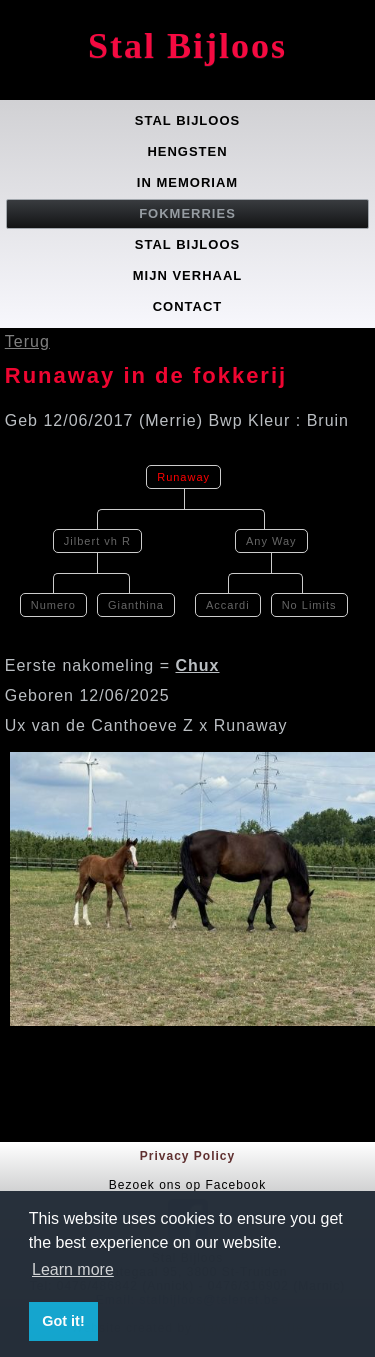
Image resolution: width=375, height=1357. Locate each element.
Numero (53, 605)
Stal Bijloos (187, 46)
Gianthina (136, 605)
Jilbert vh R (97, 541)
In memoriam (187, 182)
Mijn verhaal (188, 275)
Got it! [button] (63, 1321)
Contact (188, 306)
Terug (27, 341)
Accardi (228, 605)
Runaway (183, 477)
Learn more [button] (73, 1269)
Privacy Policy (187, 1156)
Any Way (271, 541)
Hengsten (187, 151)
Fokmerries (187, 213)
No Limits (309, 605)
